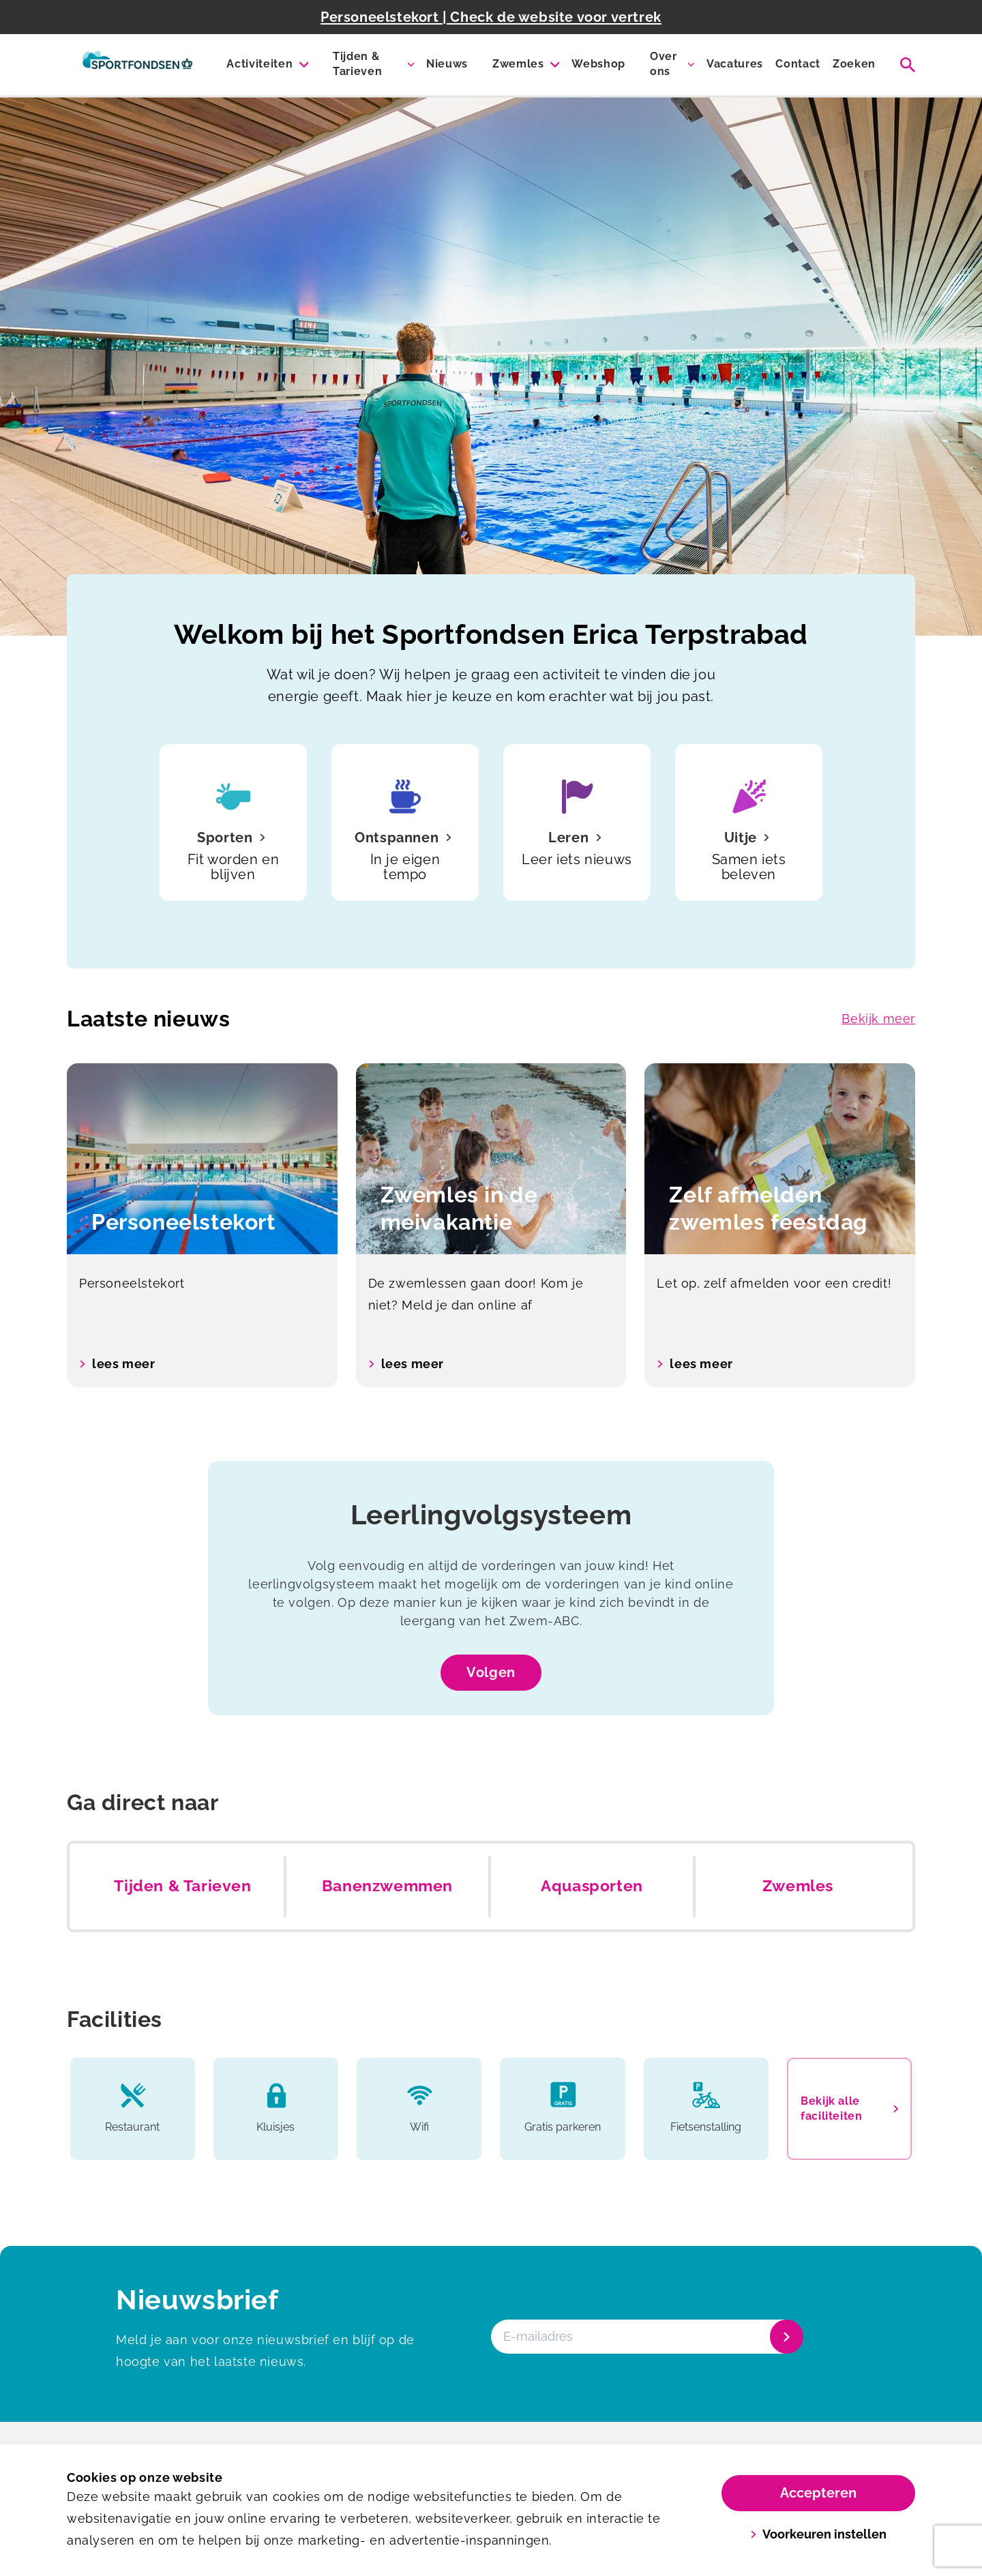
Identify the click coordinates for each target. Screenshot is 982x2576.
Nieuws (447, 63)
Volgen (491, 1672)
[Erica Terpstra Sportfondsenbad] (137, 64)
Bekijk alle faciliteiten (849, 2108)
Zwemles (518, 63)
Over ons (663, 64)
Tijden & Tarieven (357, 64)
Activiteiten (259, 63)
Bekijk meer (878, 1018)
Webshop (598, 63)
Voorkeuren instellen (818, 2534)
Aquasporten (592, 1886)
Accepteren (818, 2493)
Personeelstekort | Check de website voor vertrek (491, 17)
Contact (797, 63)
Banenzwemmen (387, 1886)
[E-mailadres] (646, 2337)
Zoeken (854, 63)
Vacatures (734, 63)
